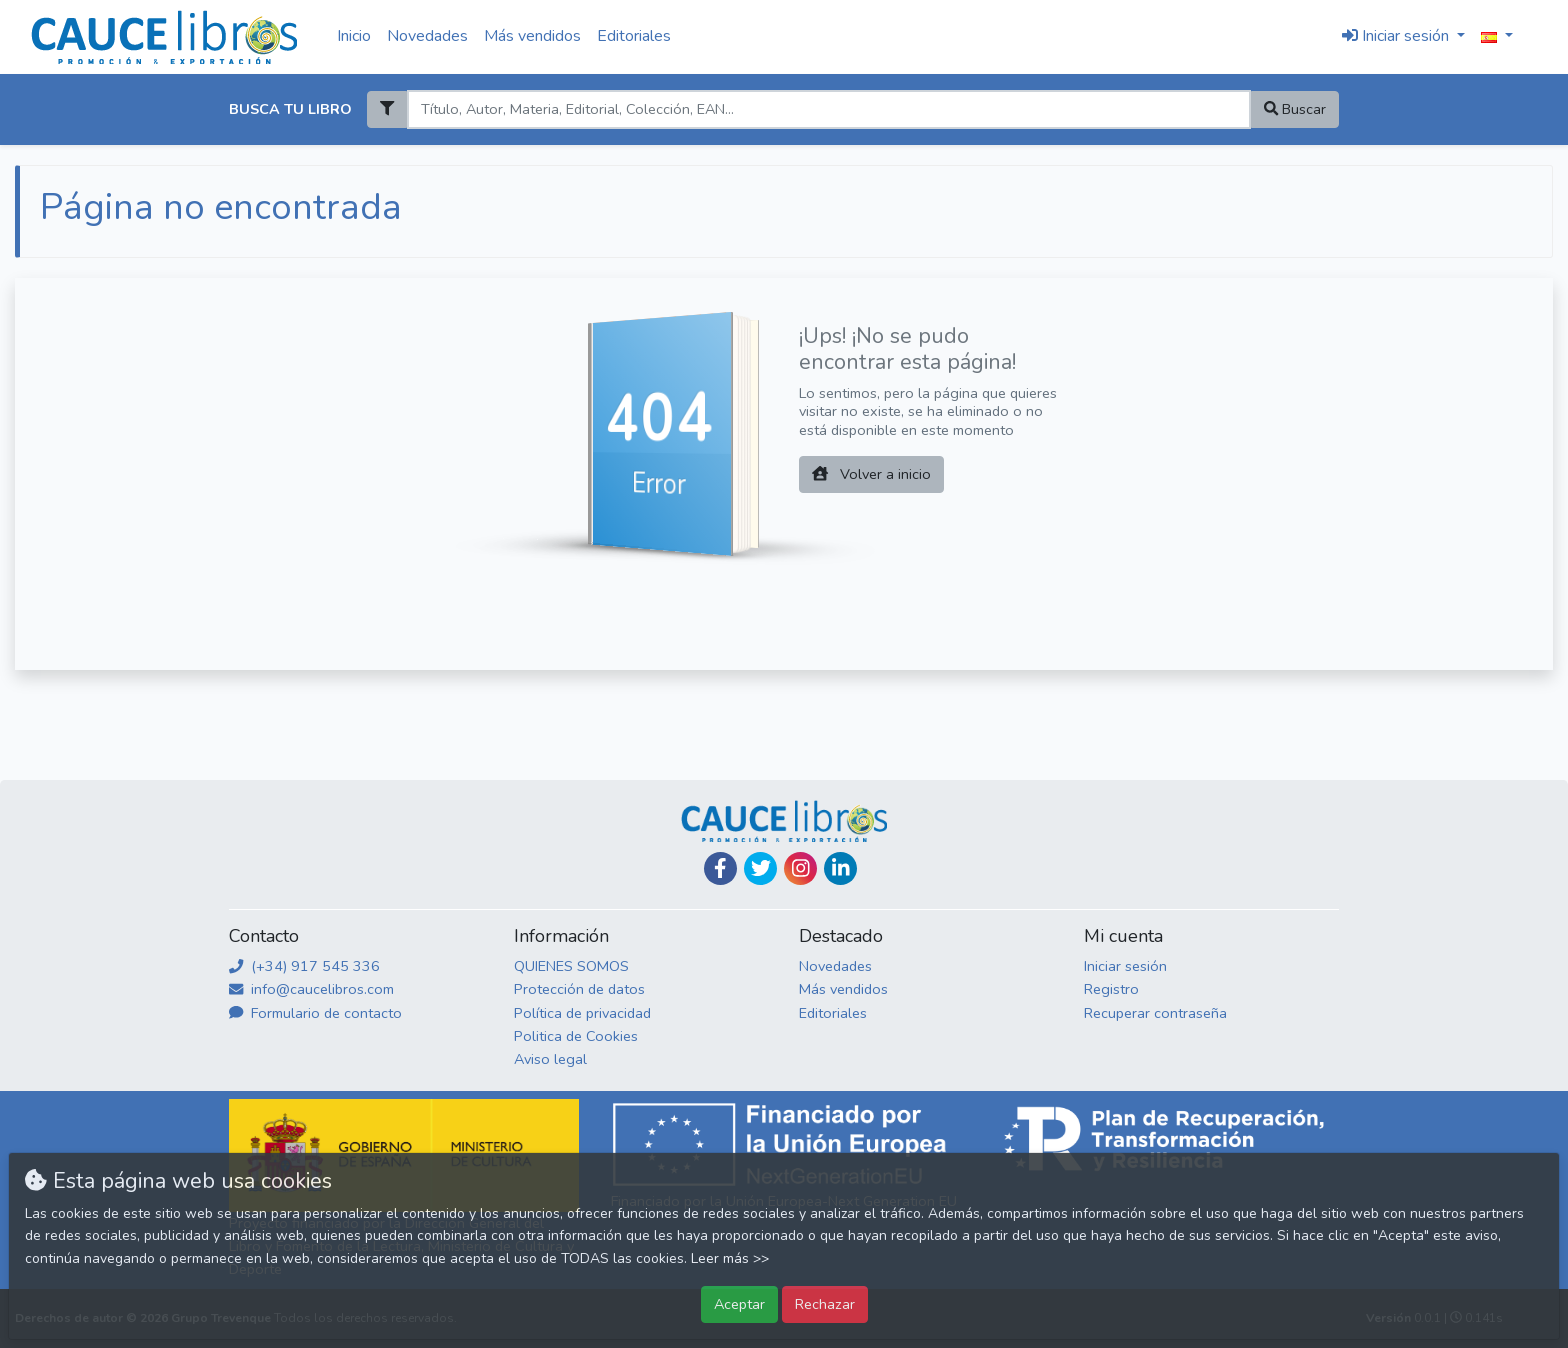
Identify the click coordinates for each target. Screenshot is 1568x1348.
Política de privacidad (582, 1013)
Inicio (354, 36)
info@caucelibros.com (311, 989)
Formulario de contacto (315, 1013)
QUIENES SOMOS (571, 966)
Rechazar (825, 1304)
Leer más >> (730, 1258)
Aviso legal (550, 1059)
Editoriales (634, 36)
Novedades (427, 36)
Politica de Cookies (576, 1036)
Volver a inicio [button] (871, 474)
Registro (1111, 989)
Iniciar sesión (1125, 966)
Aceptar (739, 1304)
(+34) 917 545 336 (304, 966)
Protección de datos (579, 989)
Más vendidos (532, 36)
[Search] (828, 109)
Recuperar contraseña (1155, 1013)
